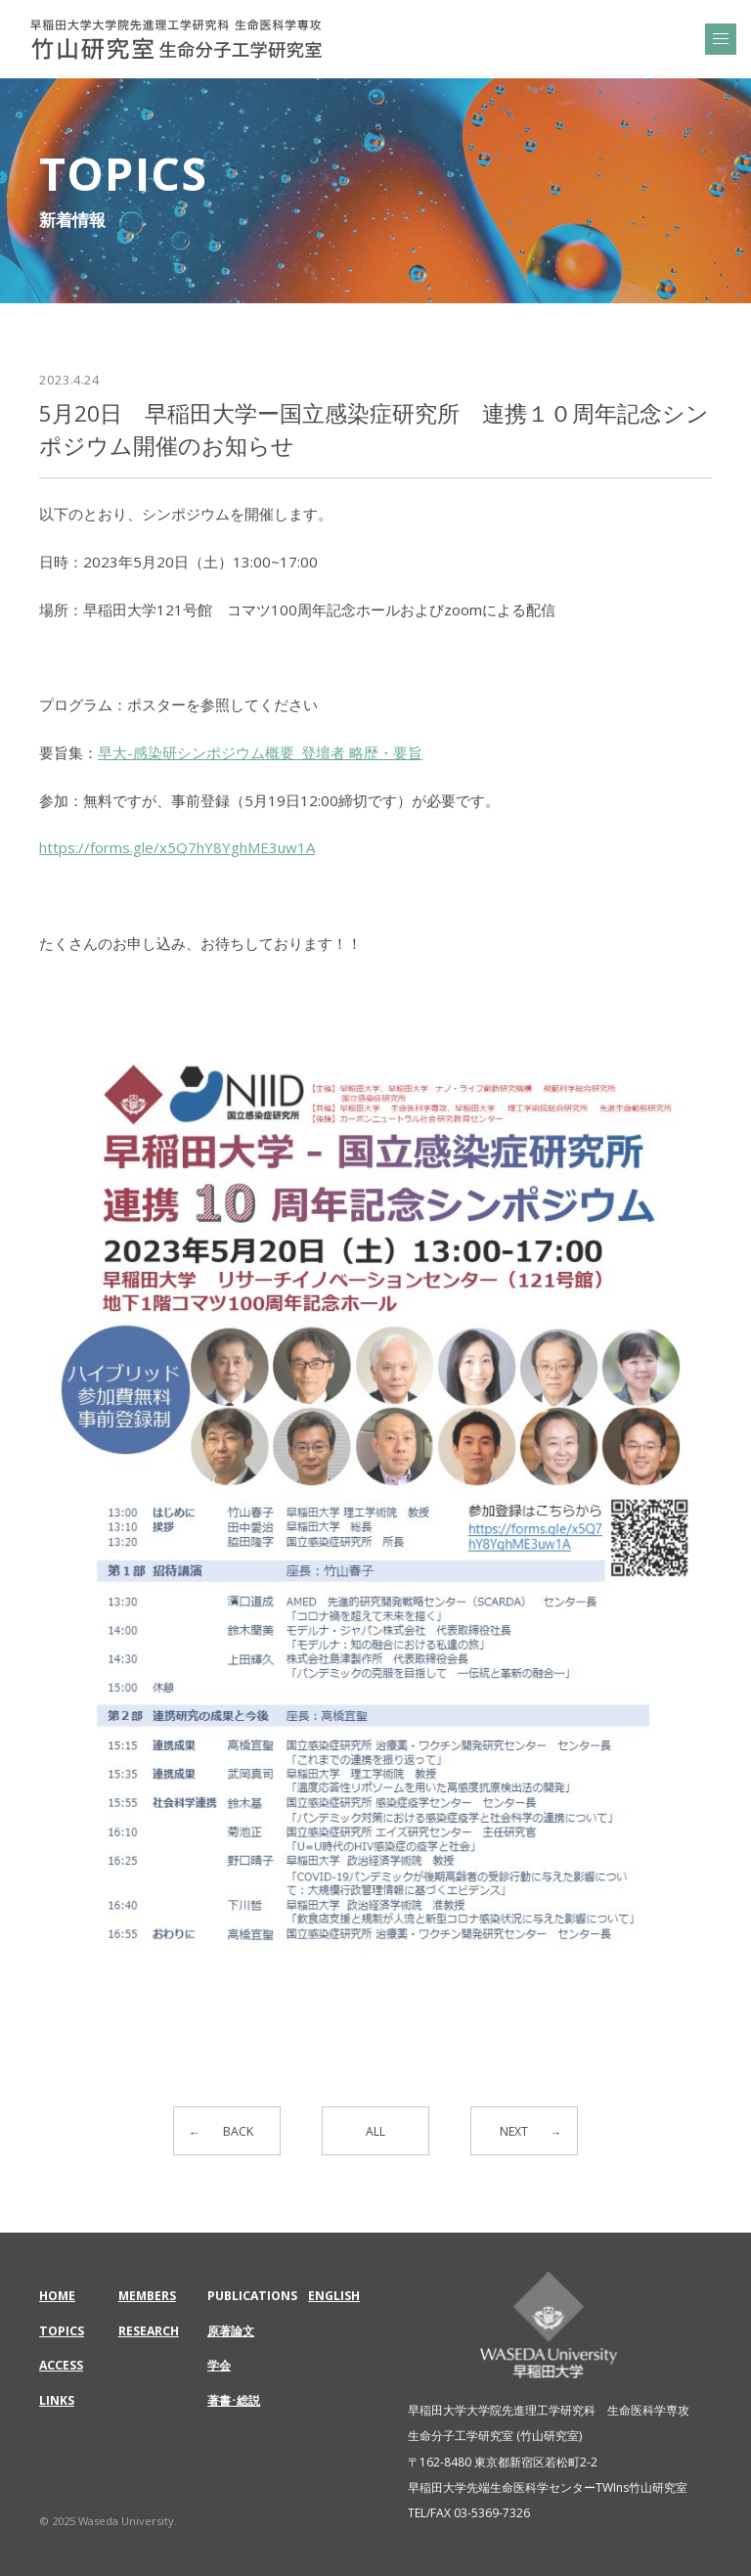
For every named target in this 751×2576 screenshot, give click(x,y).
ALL (375, 2131)
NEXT (514, 2131)
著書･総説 (233, 2400)
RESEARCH (148, 2331)
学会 (219, 2365)
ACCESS (61, 2365)
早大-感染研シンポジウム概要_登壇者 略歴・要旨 (260, 752)
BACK (238, 2131)
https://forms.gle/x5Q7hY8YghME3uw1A (177, 847)
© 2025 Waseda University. (108, 2520)
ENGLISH (334, 2295)
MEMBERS (147, 2295)
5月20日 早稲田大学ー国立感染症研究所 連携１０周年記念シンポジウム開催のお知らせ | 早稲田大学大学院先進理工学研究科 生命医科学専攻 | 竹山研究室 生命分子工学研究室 (176, 39)
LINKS (56, 2400)
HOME (57, 2295)
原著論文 (230, 2331)
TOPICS (61, 2331)
